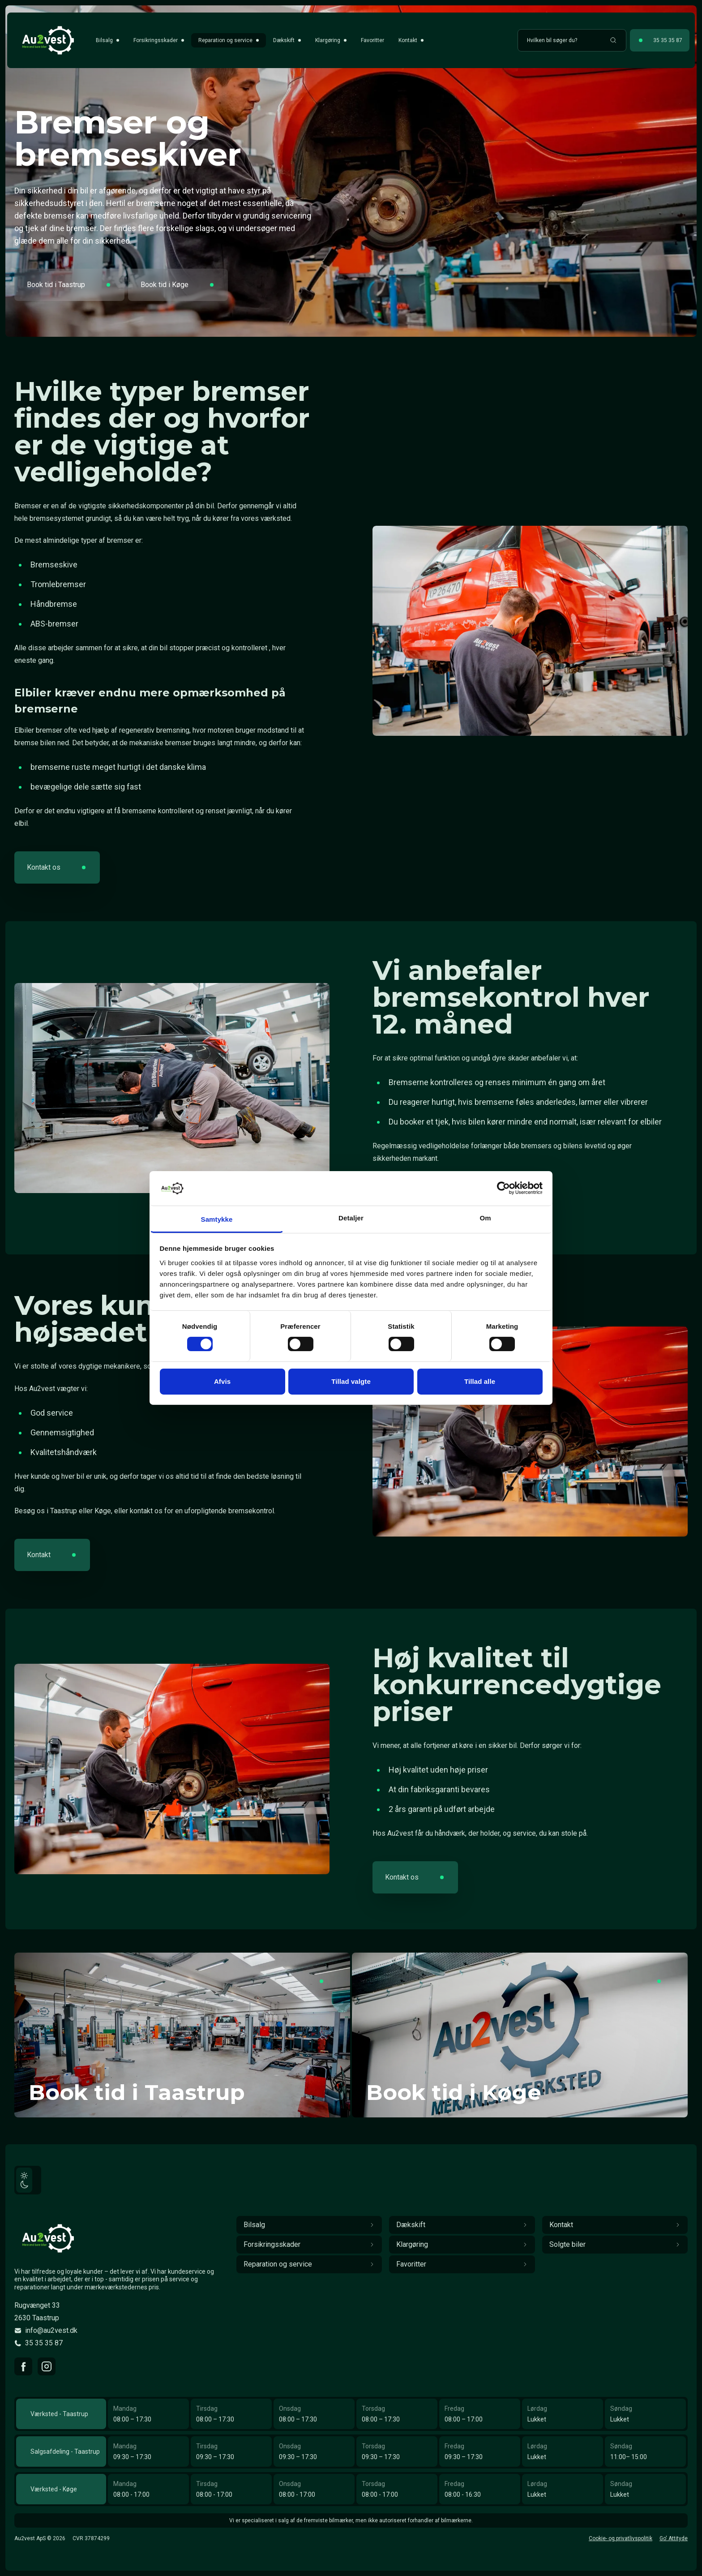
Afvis (222, 1381)
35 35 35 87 (44, 2343)
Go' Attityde (673, 2538)
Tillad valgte (351, 1381)
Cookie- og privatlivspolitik (620, 2538)
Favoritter (372, 40)
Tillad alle (479, 1381)
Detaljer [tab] (351, 1218)
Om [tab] (485, 1218)
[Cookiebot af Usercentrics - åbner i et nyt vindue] (503, 1188)
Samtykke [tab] (217, 1219)
